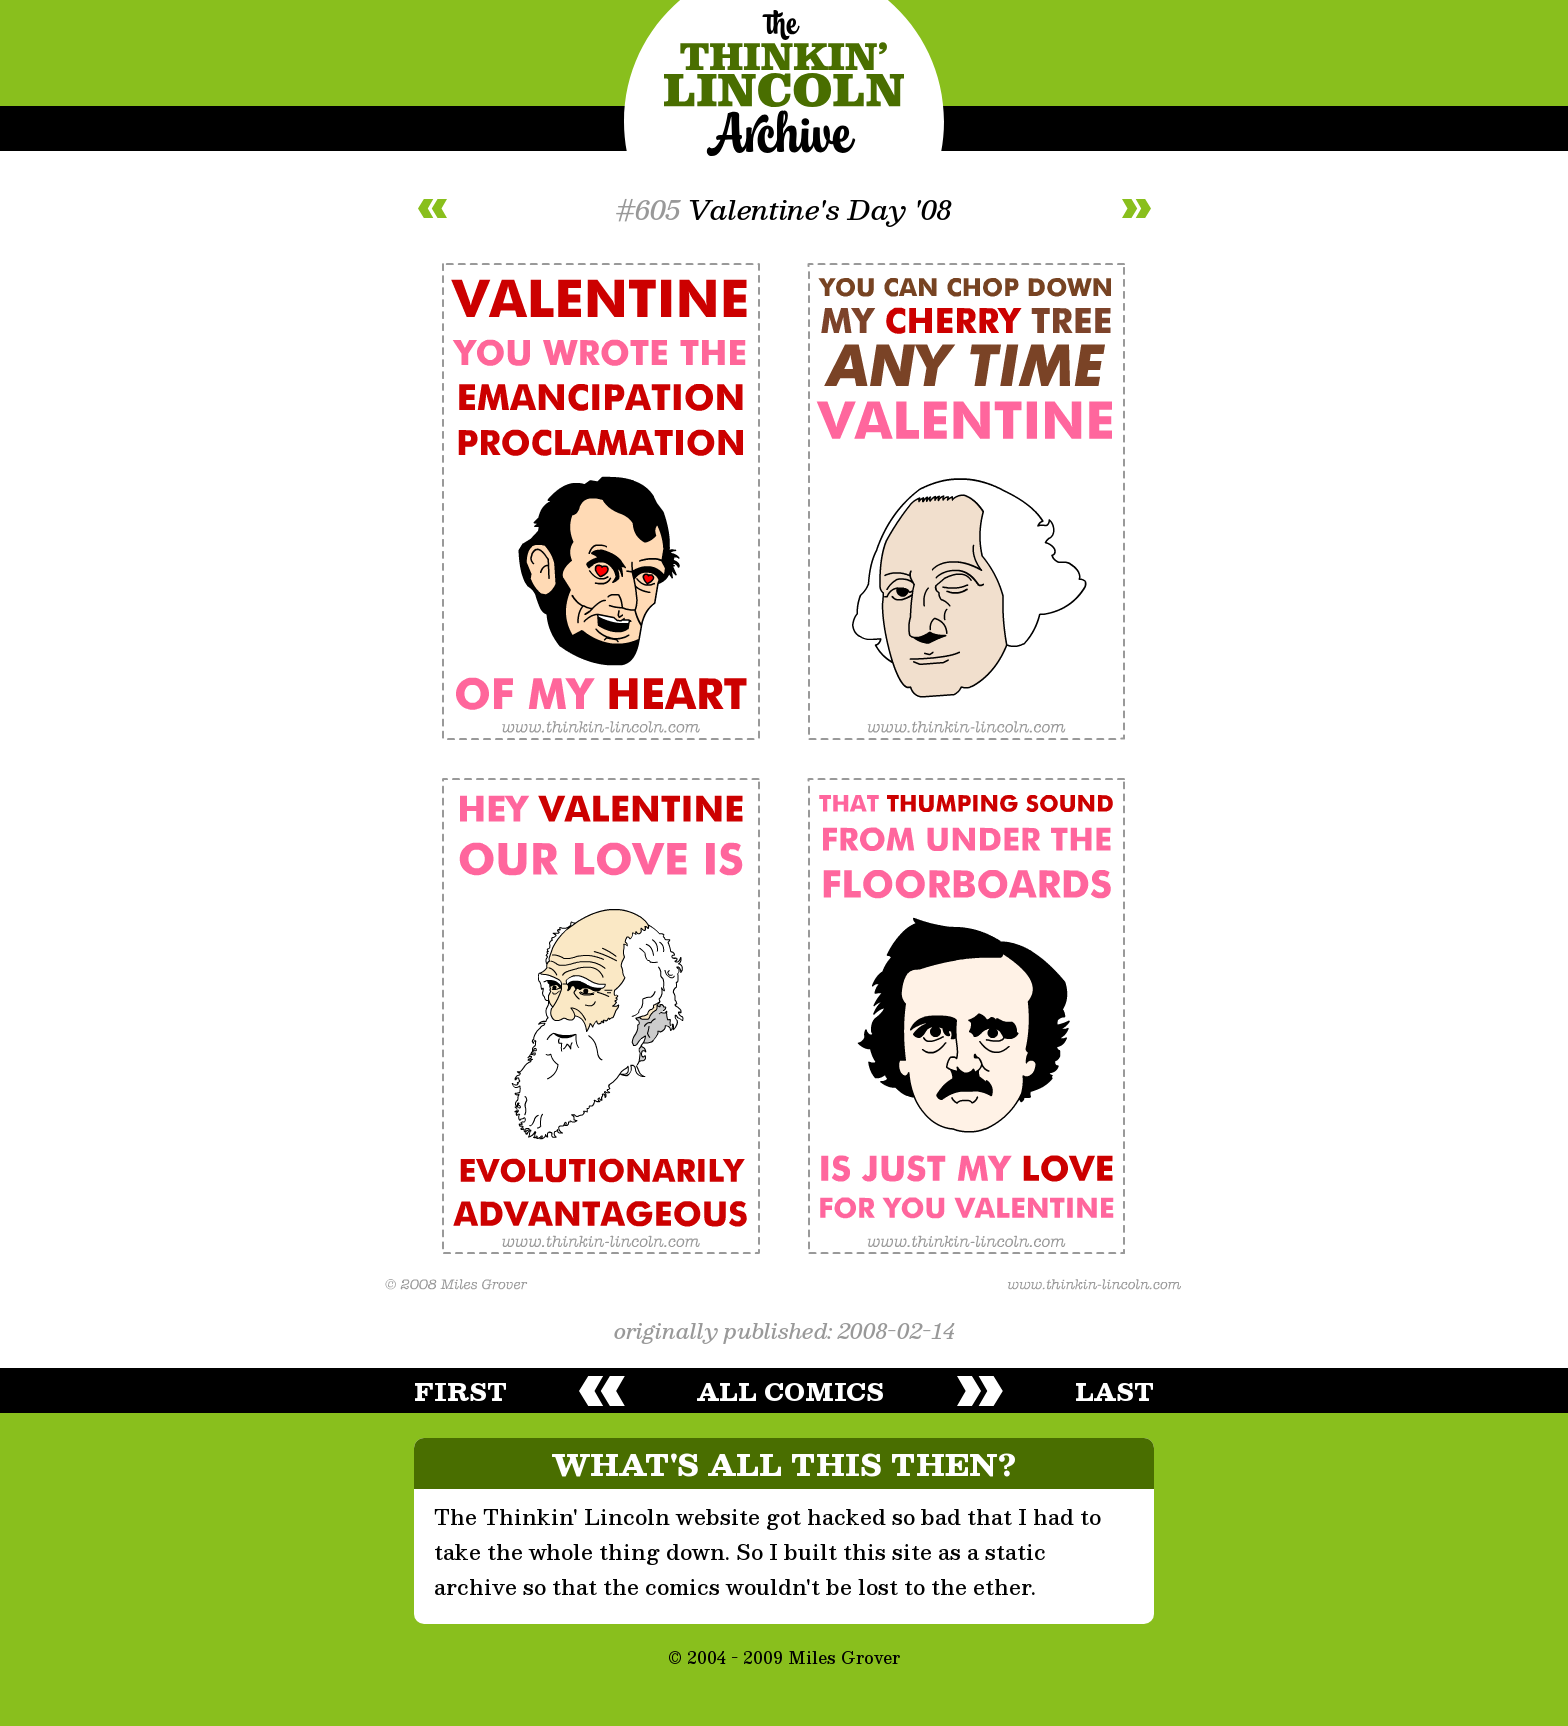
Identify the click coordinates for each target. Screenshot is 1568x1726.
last (1114, 1391)
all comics (790, 1391)
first (460, 1391)
